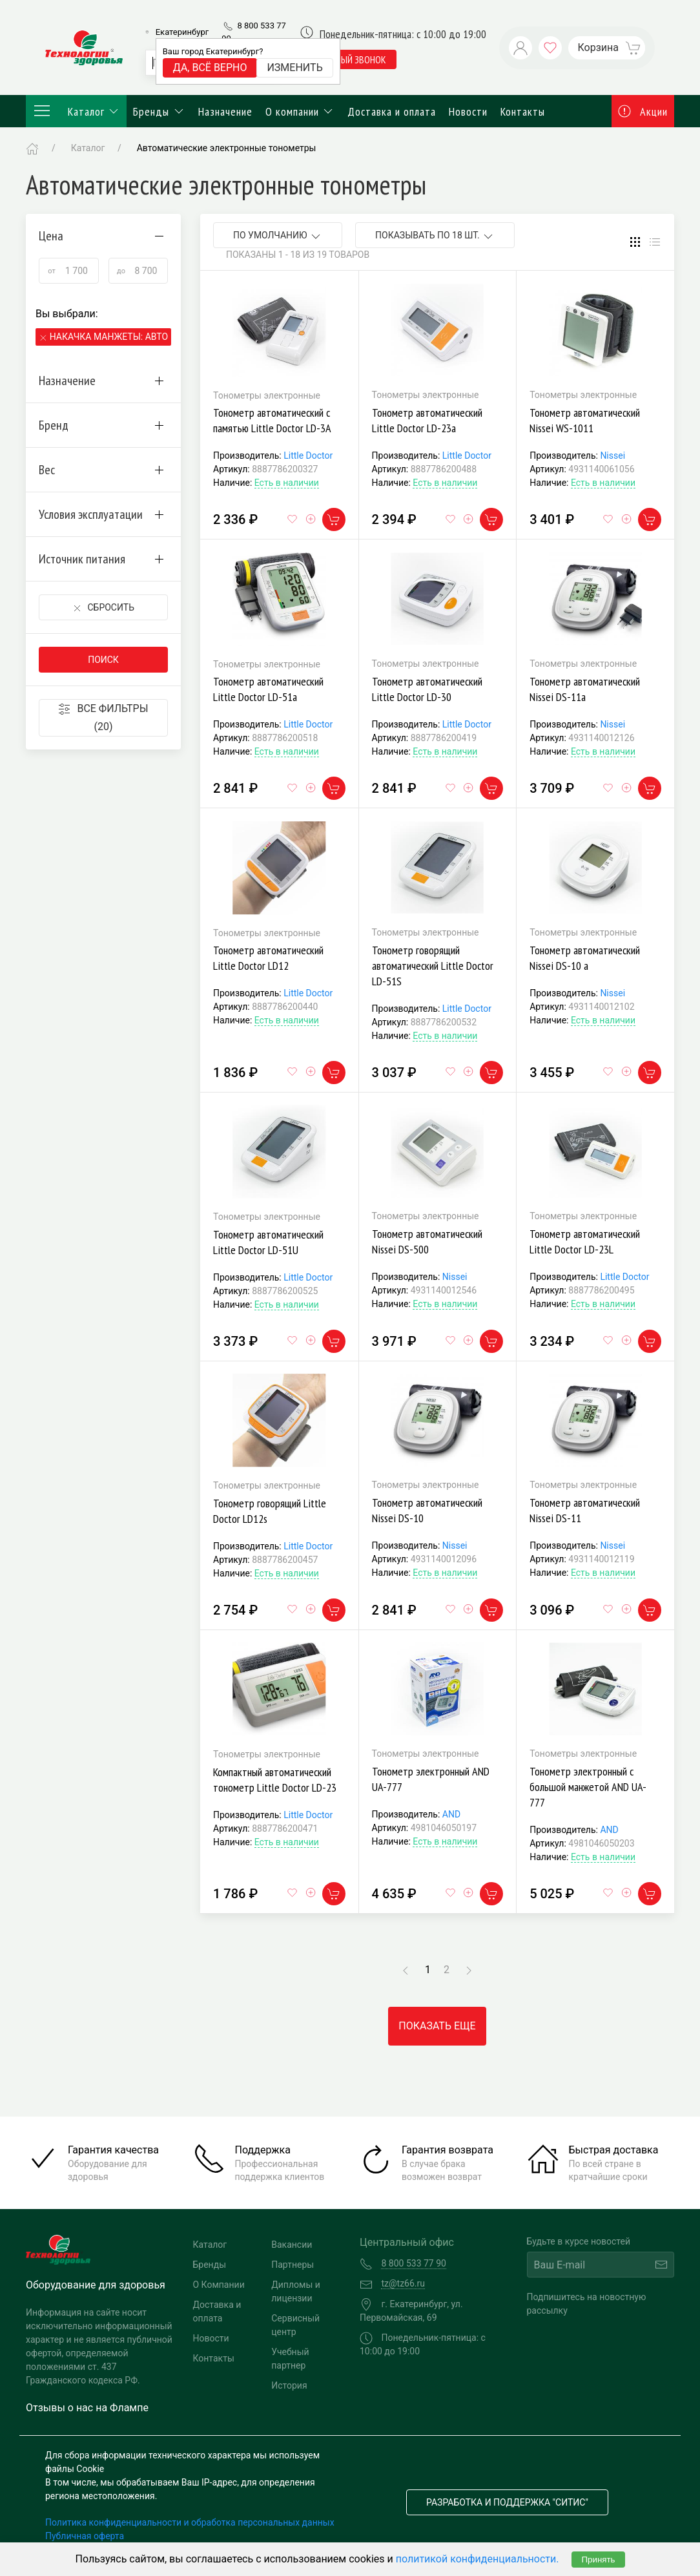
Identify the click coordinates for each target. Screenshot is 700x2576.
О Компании (219, 2284)
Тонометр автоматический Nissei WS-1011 (585, 420)
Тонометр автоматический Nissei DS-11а (585, 689)
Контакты (522, 111)
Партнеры (292, 2264)
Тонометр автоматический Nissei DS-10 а (585, 958)
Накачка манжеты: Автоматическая (109, 336)
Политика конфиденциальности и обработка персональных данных (190, 2522)
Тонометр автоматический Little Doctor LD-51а (268, 689)
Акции (643, 111)
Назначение (225, 111)
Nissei (612, 455)
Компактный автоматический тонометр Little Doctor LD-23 (274, 1779)
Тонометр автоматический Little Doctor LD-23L (585, 1241)
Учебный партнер (290, 2359)
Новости (468, 111)
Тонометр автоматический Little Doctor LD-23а (427, 420)
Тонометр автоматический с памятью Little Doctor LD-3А (272, 420)
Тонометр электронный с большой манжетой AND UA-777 (588, 1787)
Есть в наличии (286, 482)
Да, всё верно (210, 67)
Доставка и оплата (391, 111)
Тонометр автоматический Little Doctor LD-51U (268, 1242)
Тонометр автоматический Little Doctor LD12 (268, 958)
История (289, 2385)
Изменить (294, 67)
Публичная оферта (84, 2536)
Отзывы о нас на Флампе (87, 2408)
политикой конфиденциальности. (477, 2559)
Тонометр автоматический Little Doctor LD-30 (427, 689)
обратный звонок (348, 59)
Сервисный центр (295, 2325)
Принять (598, 2559)
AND (451, 1814)
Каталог (76, 111)
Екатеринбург (182, 32)
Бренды (159, 111)
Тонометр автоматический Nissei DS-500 (427, 1241)
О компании (300, 111)
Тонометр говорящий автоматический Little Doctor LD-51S (432, 966)
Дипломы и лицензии (295, 2291)
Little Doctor (308, 455)
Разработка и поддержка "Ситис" (507, 2502)
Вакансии (291, 2244)
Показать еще (436, 2026)
